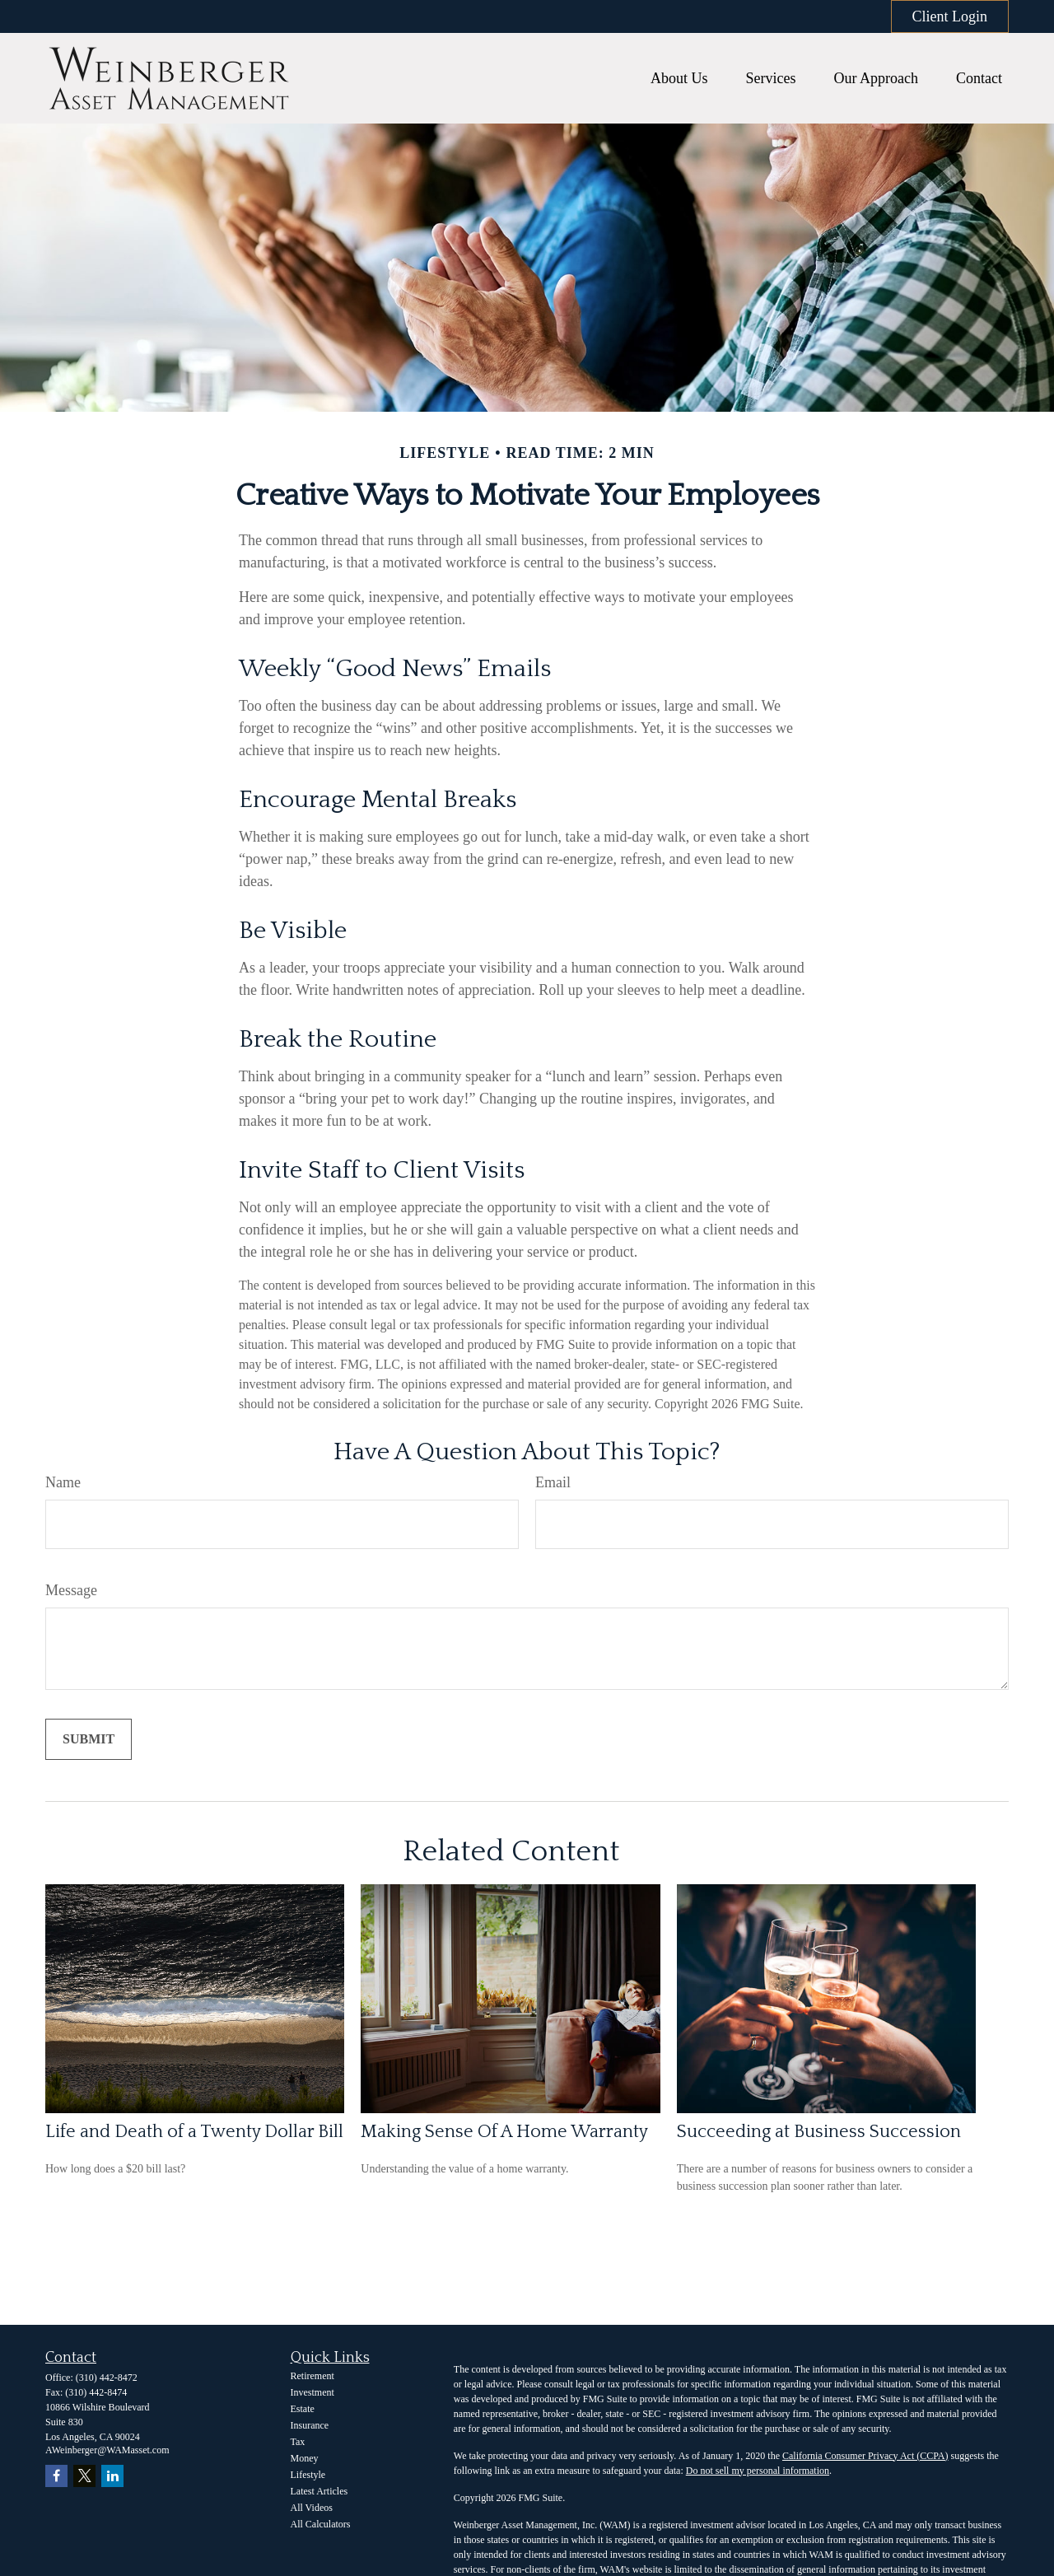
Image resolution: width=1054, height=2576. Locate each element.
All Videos (312, 2507)
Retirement (312, 2376)
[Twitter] (84, 2476)
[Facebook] (56, 2476)
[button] (679, 78)
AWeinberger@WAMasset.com (107, 2450)
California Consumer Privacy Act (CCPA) (865, 2456)
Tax (298, 2442)
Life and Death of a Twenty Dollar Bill (194, 2131)
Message (71, 1590)
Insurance (310, 2425)
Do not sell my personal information (757, 2470)
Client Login (950, 16)
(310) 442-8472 (107, 2377)
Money (305, 2458)
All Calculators (321, 2524)
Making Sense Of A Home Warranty (504, 2131)
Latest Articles (319, 2491)
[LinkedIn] (112, 2476)
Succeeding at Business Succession (819, 2131)
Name (63, 1482)
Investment (312, 2392)
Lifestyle (308, 2474)
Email (553, 1482)
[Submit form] (88, 1739)
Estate (303, 2409)
